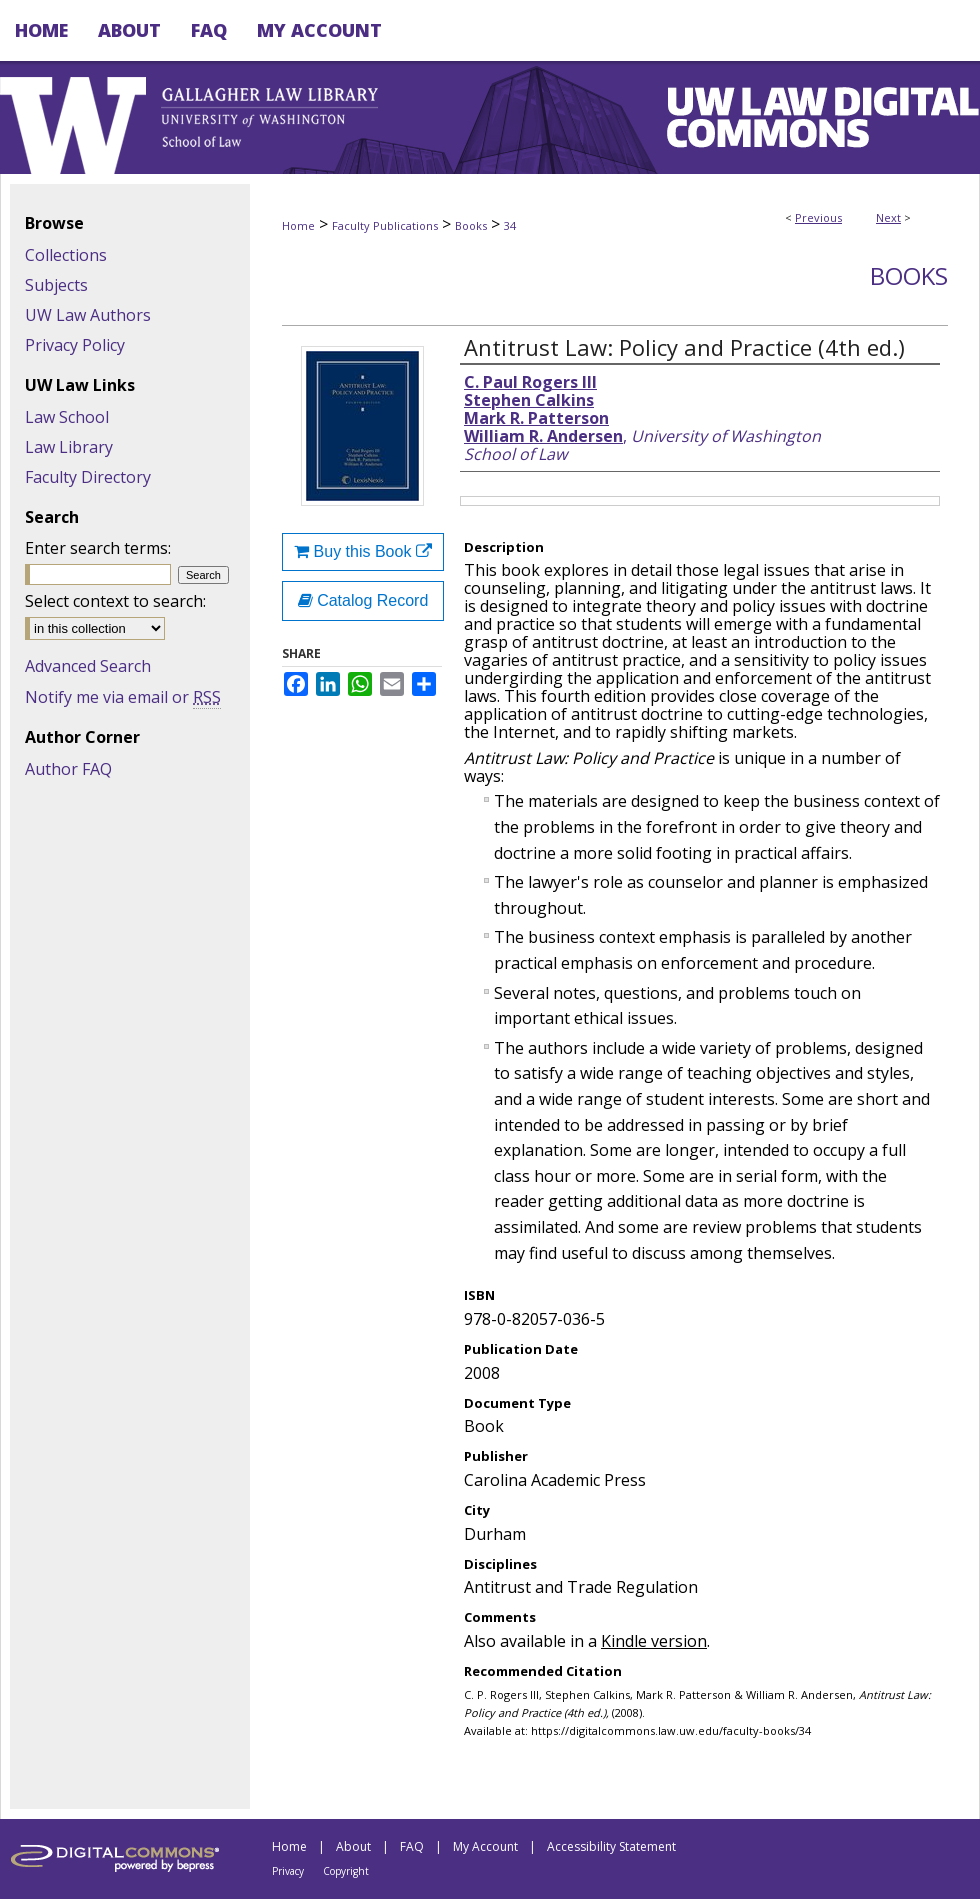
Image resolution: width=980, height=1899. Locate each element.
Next (888, 217)
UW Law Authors (88, 315)
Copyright (346, 1871)
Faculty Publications (385, 225)
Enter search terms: (98, 548)
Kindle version (654, 1641)
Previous (818, 217)
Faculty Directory (88, 477)
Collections (66, 255)
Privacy (288, 1871)
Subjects (56, 285)
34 (510, 225)
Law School (67, 417)
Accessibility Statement (611, 1846)
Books (471, 225)
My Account (485, 1846)
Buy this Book (363, 551)
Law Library (69, 447)
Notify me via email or (123, 697)
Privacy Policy (75, 345)
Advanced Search (88, 666)
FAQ (412, 1846)
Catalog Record (363, 600)
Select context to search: (115, 601)
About (353, 1846)
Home (298, 225)
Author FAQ (68, 769)
